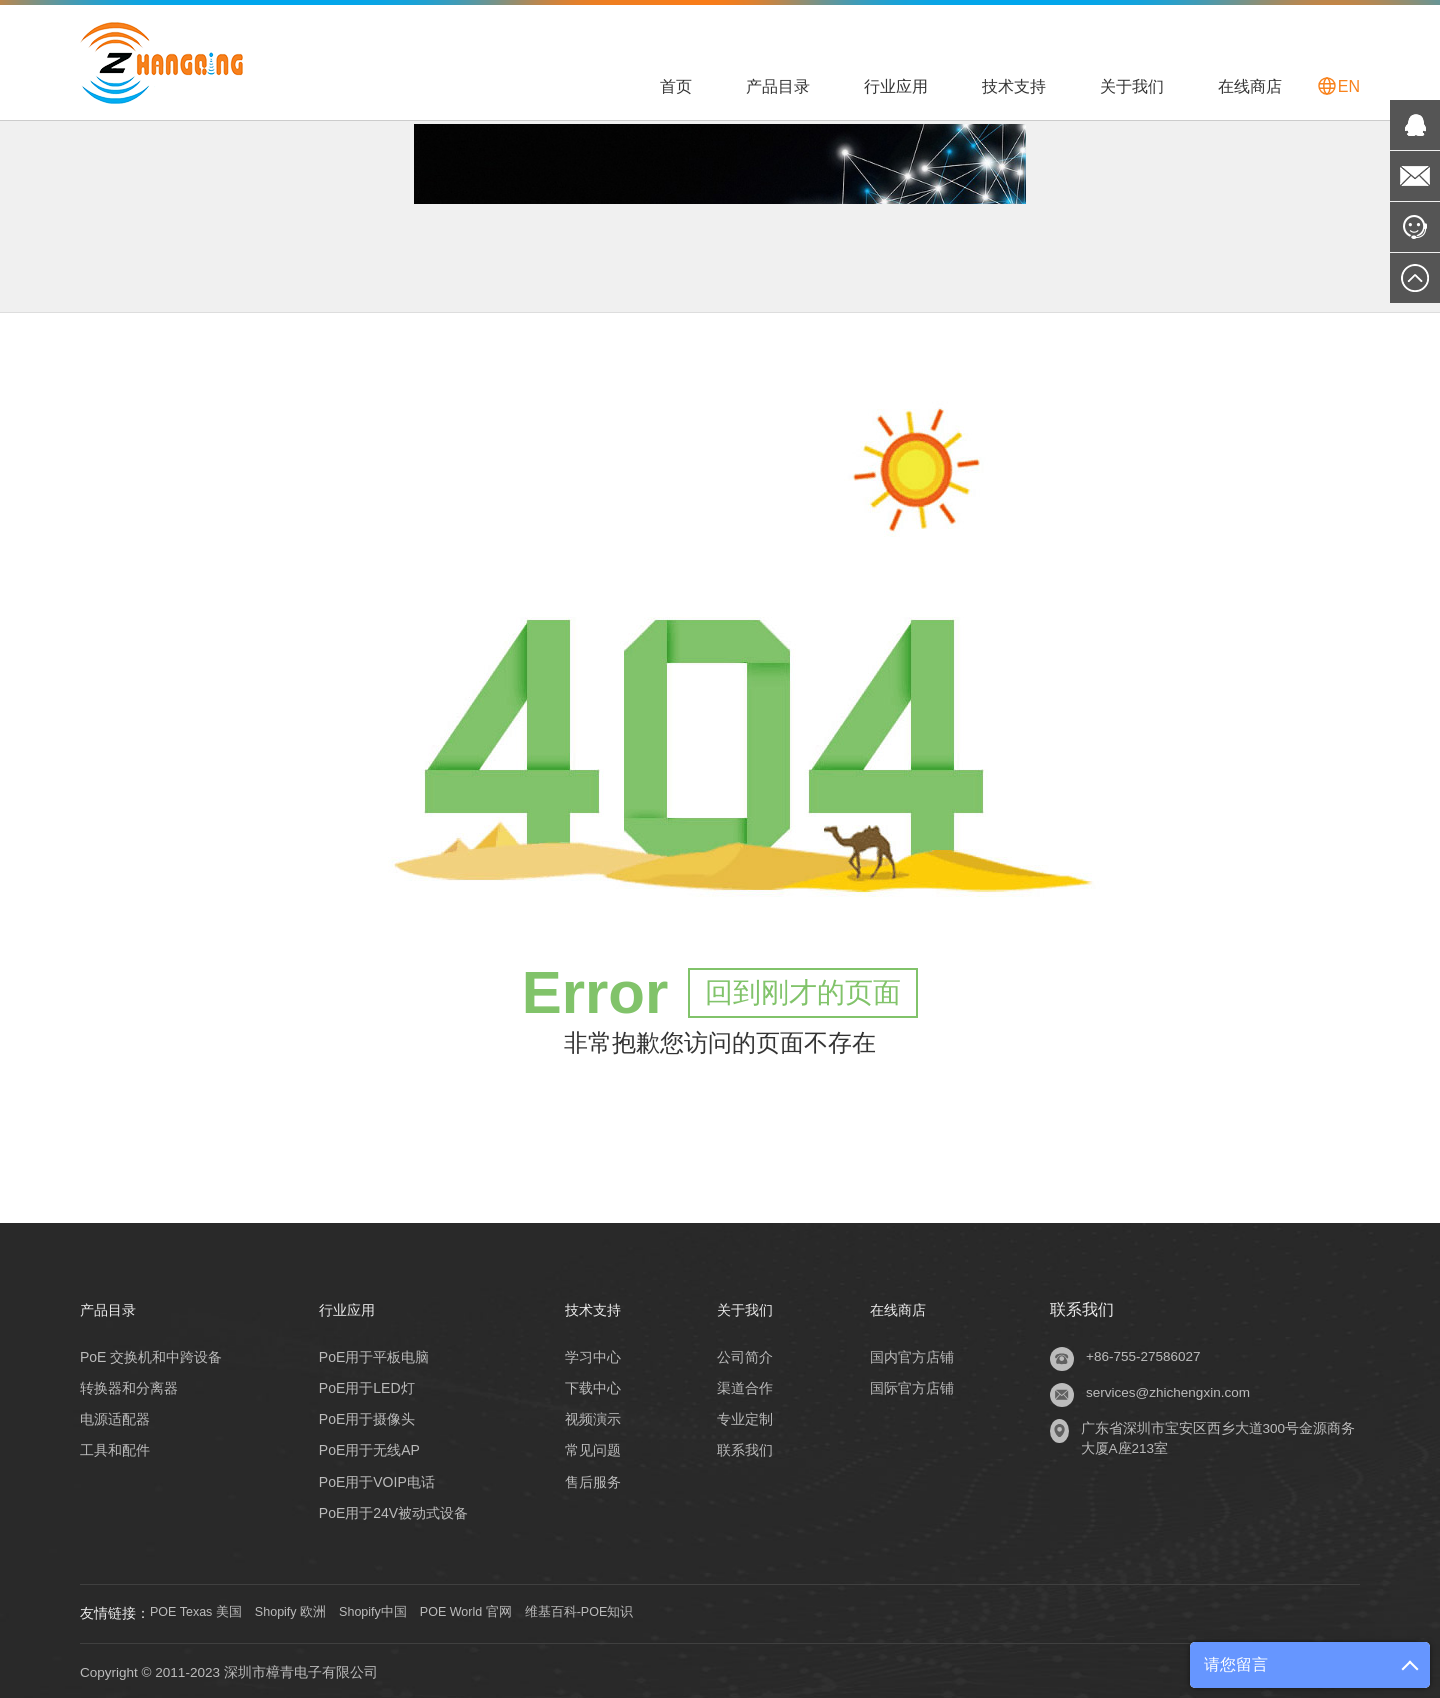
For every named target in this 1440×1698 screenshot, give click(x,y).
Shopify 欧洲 (306, 1610)
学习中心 (586, 1354)
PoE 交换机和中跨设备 (151, 1354)
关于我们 (1132, 86)
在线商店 (1250, 86)
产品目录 (778, 86)
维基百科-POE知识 (626, 1610)
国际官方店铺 (915, 1385)
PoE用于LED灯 (364, 1385)
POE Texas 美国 (201, 1610)
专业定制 (743, 1416)
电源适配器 (115, 1416)
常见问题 (586, 1447)
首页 (676, 86)
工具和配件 (115, 1447)
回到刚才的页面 (803, 989)
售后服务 (586, 1478)
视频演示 (586, 1416)
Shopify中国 (397, 1610)
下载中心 (586, 1385)
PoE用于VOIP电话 (374, 1478)
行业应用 (896, 86)
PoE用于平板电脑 (371, 1354)
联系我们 (743, 1447)
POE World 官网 (501, 1610)
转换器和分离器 (129, 1385)
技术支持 (1014, 86)
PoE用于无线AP (366, 1447)
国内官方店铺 (915, 1354)
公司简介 (743, 1354)
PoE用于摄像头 (364, 1416)
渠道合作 (743, 1385)
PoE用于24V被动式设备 (390, 1509)
